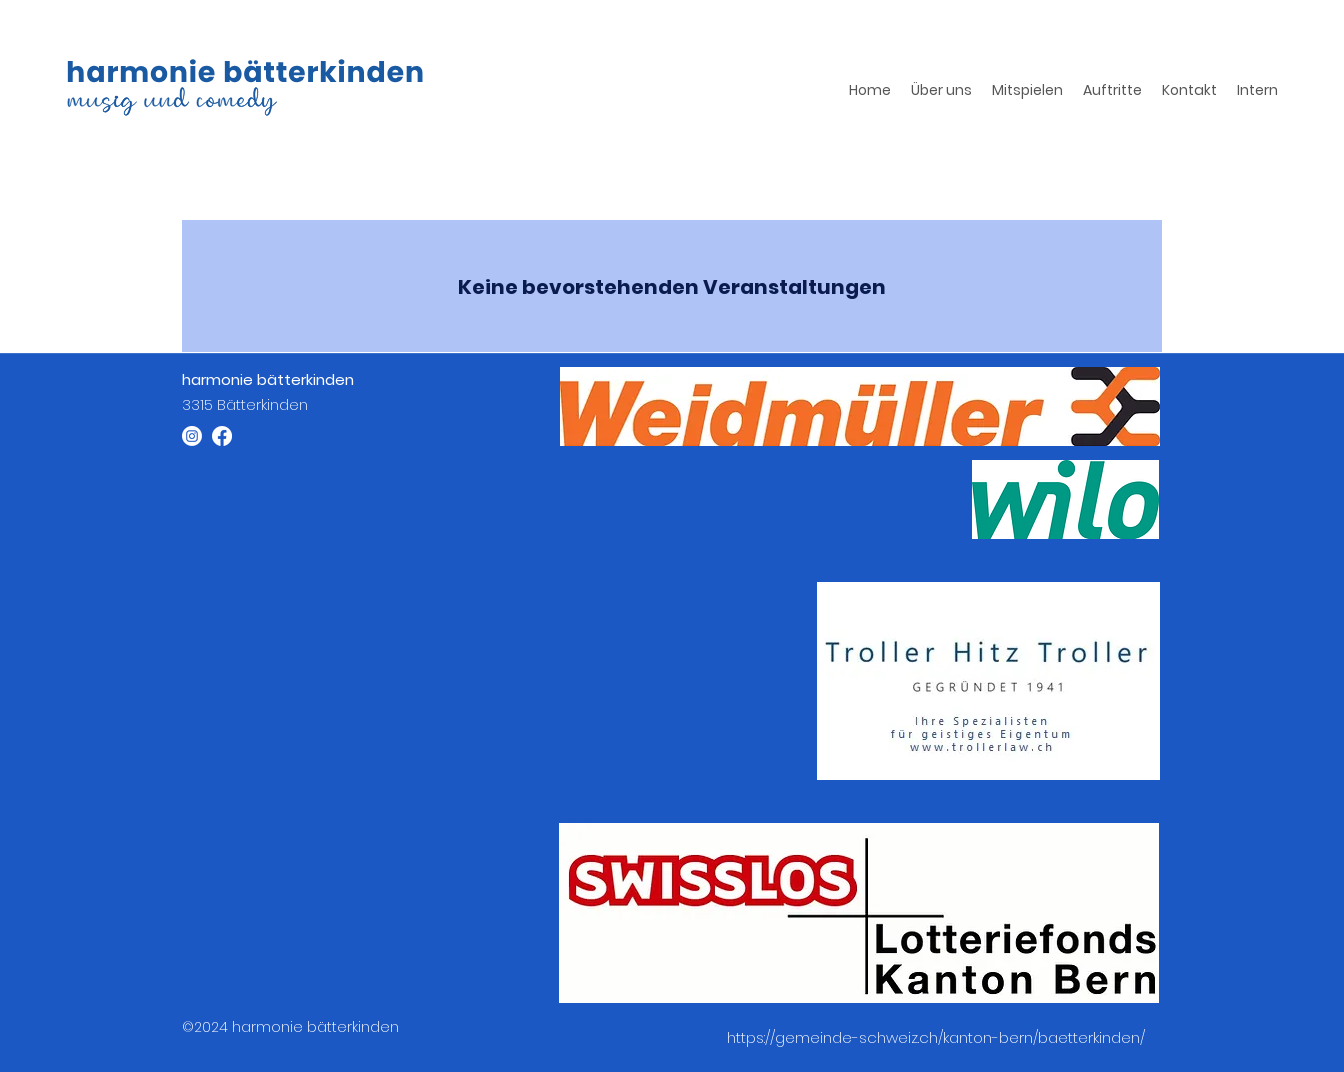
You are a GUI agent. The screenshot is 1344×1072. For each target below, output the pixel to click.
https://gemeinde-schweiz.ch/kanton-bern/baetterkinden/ (936, 1037)
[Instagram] (192, 436)
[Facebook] (222, 436)
